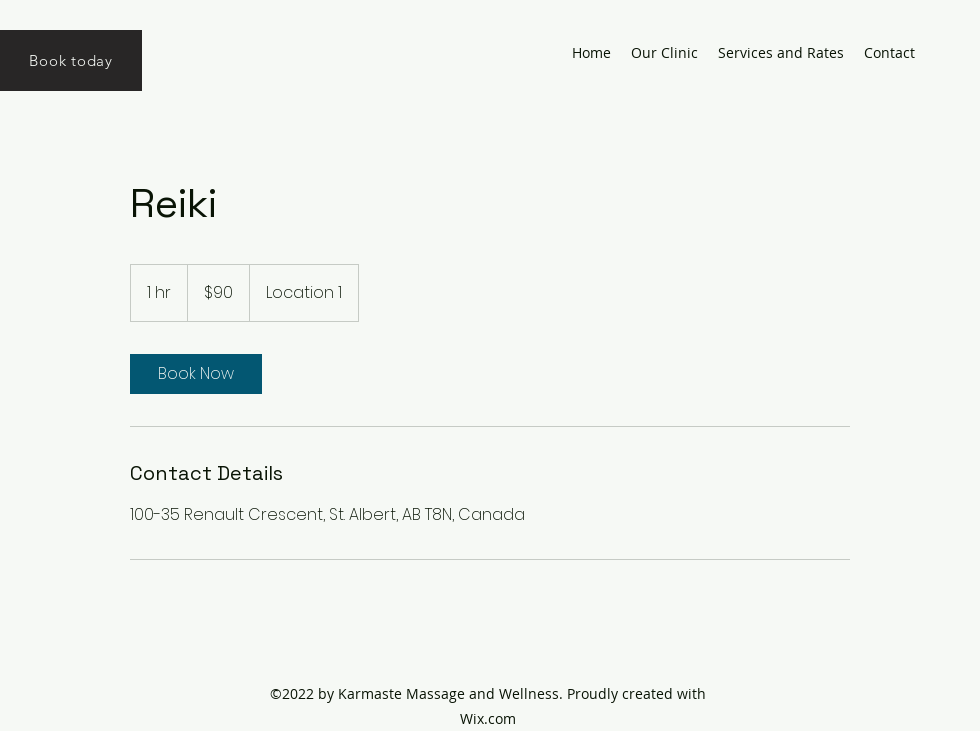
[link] (196, 374)
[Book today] (71, 60)
